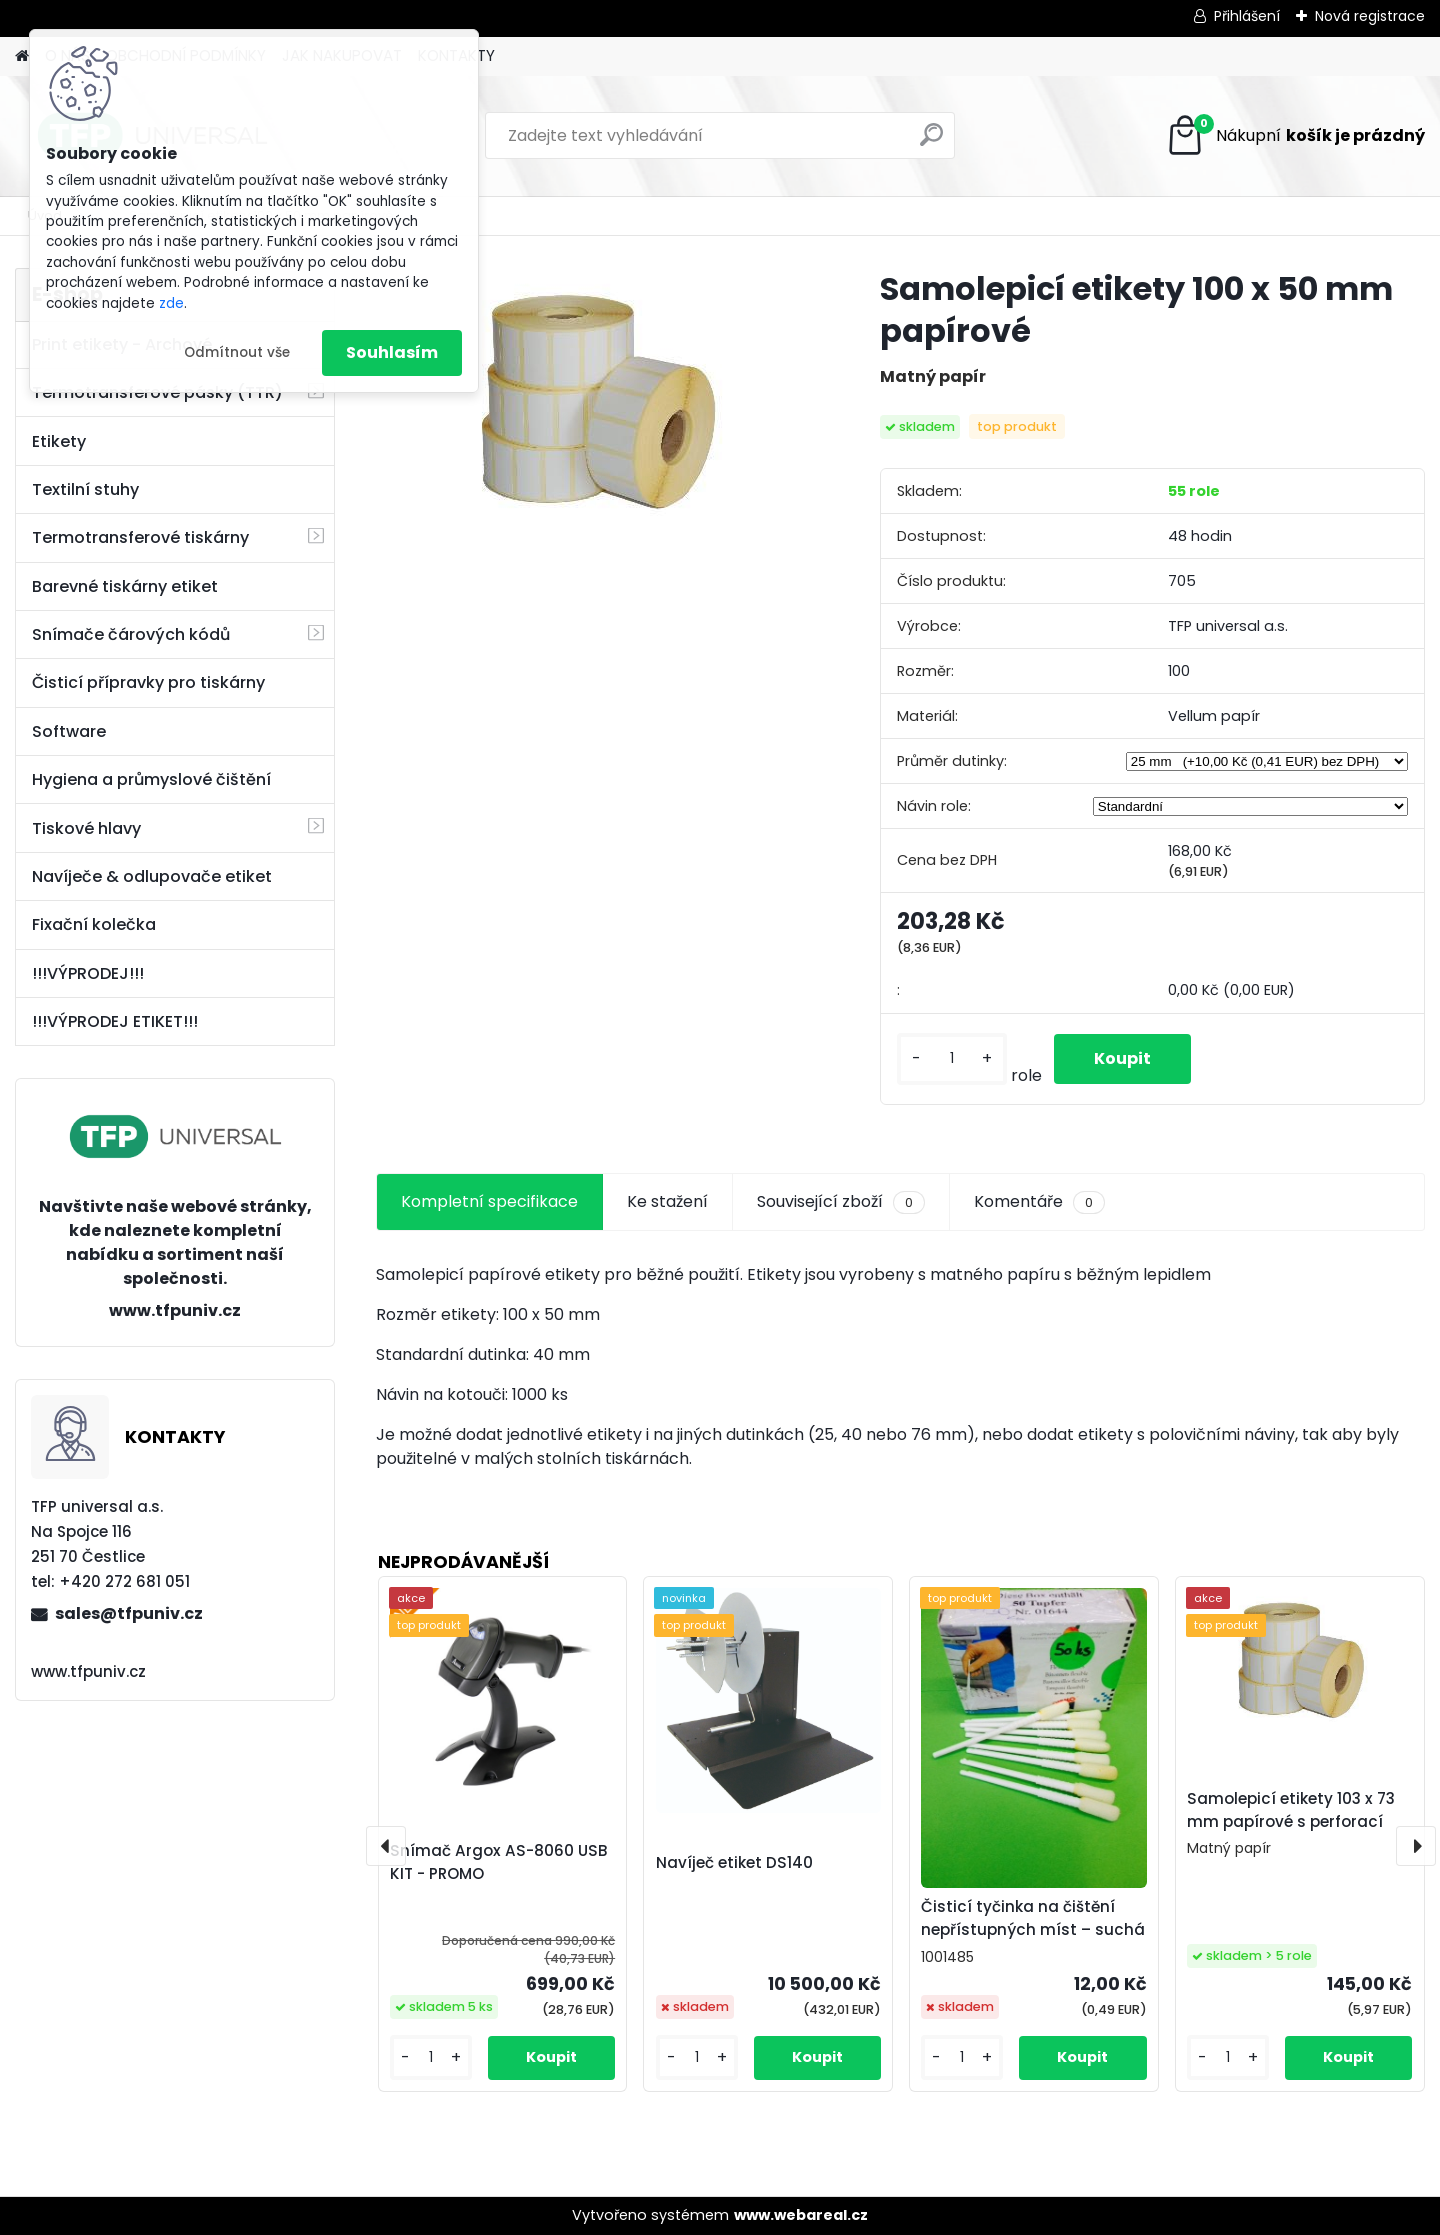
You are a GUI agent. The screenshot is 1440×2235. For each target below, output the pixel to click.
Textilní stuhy (85, 489)
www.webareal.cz (801, 2215)
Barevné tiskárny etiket (125, 586)
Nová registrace (1370, 16)
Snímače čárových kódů (131, 634)
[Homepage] (22, 56)
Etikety (59, 441)
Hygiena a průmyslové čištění (151, 779)
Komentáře (1039, 1202)
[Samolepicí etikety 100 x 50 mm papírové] (595, 407)
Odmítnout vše (237, 352)
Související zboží (841, 1202)
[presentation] (386, 1846)
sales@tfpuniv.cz (129, 1613)
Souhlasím (392, 352)
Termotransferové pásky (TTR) (157, 392)
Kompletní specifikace (489, 1201)
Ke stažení (667, 1201)
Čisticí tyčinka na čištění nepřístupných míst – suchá (1033, 1918)
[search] (931, 142)
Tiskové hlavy (86, 828)
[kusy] (952, 1058)
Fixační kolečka (94, 924)
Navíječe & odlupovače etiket (152, 876)
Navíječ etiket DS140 (734, 1862)
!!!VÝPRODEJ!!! (88, 973)
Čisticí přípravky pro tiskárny (148, 682)
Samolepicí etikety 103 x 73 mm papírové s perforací (1291, 1810)
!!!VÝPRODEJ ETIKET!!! (115, 1021)
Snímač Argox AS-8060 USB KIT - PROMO (499, 1862)
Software (69, 731)
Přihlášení (1247, 16)
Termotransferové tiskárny (140, 537)
